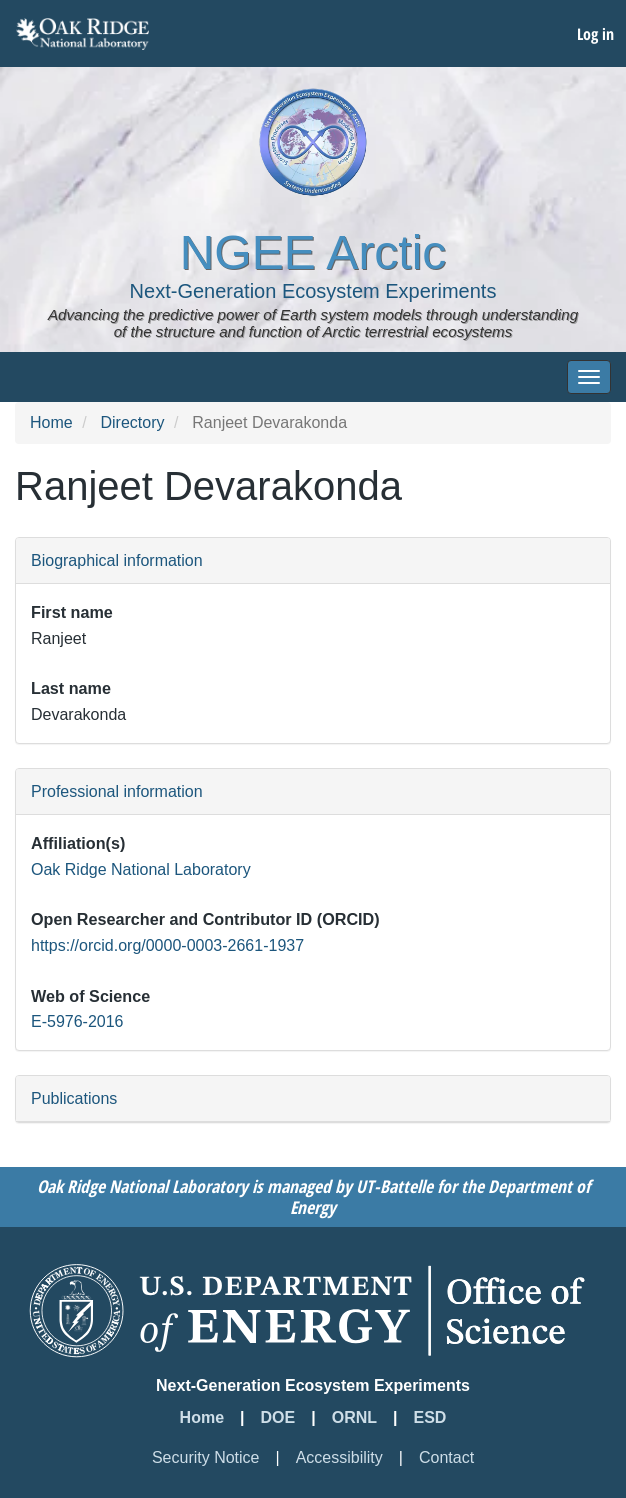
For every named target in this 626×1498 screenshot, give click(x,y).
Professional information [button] (117, 791)
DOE (278, 1417)
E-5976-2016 (77, 1021)
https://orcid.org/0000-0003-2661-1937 (167, 945)
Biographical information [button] (117, 560)
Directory (132, 422)
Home (51, 422)
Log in (595, 34)
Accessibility (339, 1457)
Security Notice (206, 1457)
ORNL (354, 1417)
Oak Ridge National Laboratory (141, 869)
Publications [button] (74, 1098)
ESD (430, 1417)
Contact (446, 1457)
